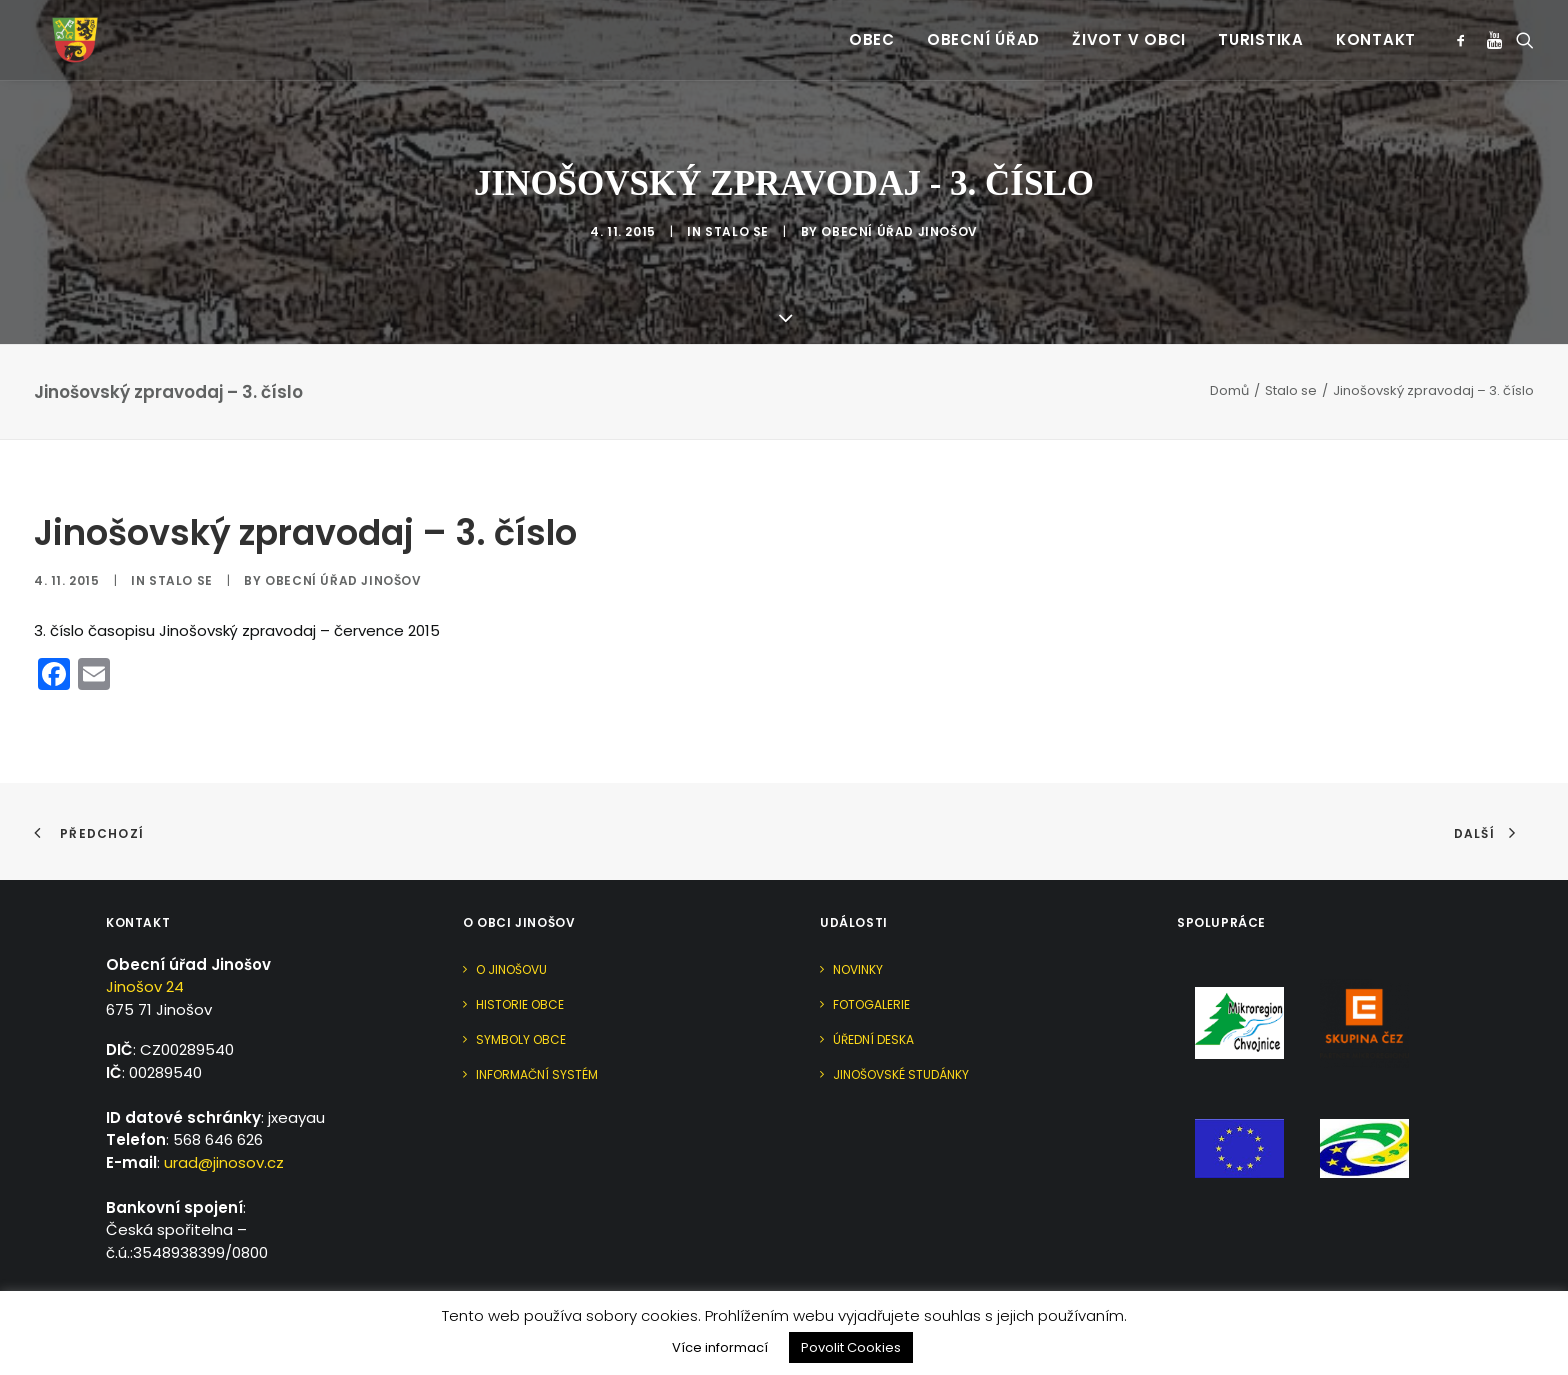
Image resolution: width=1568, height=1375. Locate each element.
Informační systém (537, 1030)
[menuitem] (872, 30)
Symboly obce (521, 995)
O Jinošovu (511, 925)
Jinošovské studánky (901, 1030)
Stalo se (737, 210)
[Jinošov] (59, 30)
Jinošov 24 (145, 942)
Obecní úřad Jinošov (899, 210)
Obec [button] (872, 30)
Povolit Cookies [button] (851, 1347)
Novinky (858, 925)
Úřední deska (873, 995)
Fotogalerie (871, 960)
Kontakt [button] (1376, 30)
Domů (1229, 346)
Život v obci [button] (1129, 30)
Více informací (720, 1347)
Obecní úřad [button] (983, 30)
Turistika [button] (1261, 30)
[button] (1464, 30)
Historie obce (520, 960)
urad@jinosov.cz (224, 1118)
